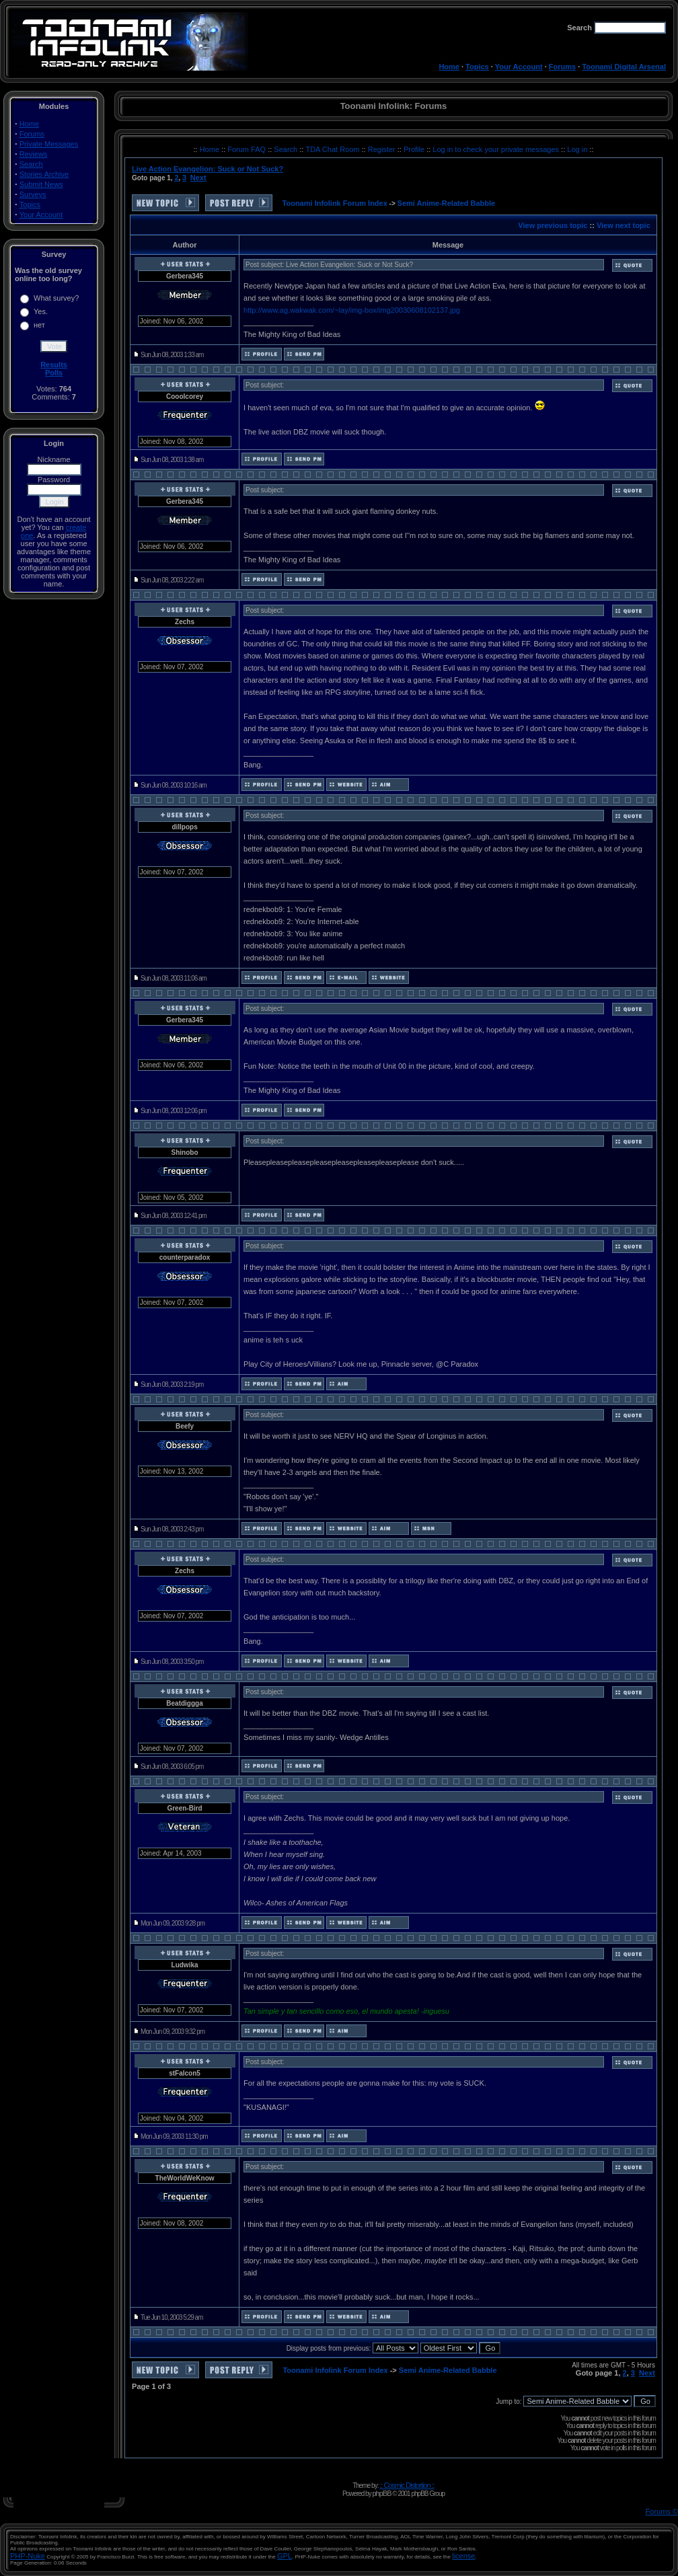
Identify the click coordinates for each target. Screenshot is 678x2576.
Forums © (662, 2511)
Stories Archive (44, 174)
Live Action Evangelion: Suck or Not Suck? (207, 169)
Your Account (519, 67)
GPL (284, 2556)
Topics (477, 67)
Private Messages (49, 144)
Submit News (41, 184)
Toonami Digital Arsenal (624, 67)
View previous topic (552, 225)
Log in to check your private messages (496, 149)
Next (198, 178)
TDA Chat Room (333, 149)
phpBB (381, 2493)
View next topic (623, 225)
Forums (562, 67)
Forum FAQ (247, 149)
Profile (415, 149)
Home (449, 67)
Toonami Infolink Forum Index (334, 203)
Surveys (33, 194)
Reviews (34, 154)
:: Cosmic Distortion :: (407, 2485)
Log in (577, 149)
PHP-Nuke (27, 2556)
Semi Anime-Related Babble (447, 203)
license (463, 2556)
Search (31, 164)
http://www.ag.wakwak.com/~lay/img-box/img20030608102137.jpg (351, 310)
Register (383, 149)
